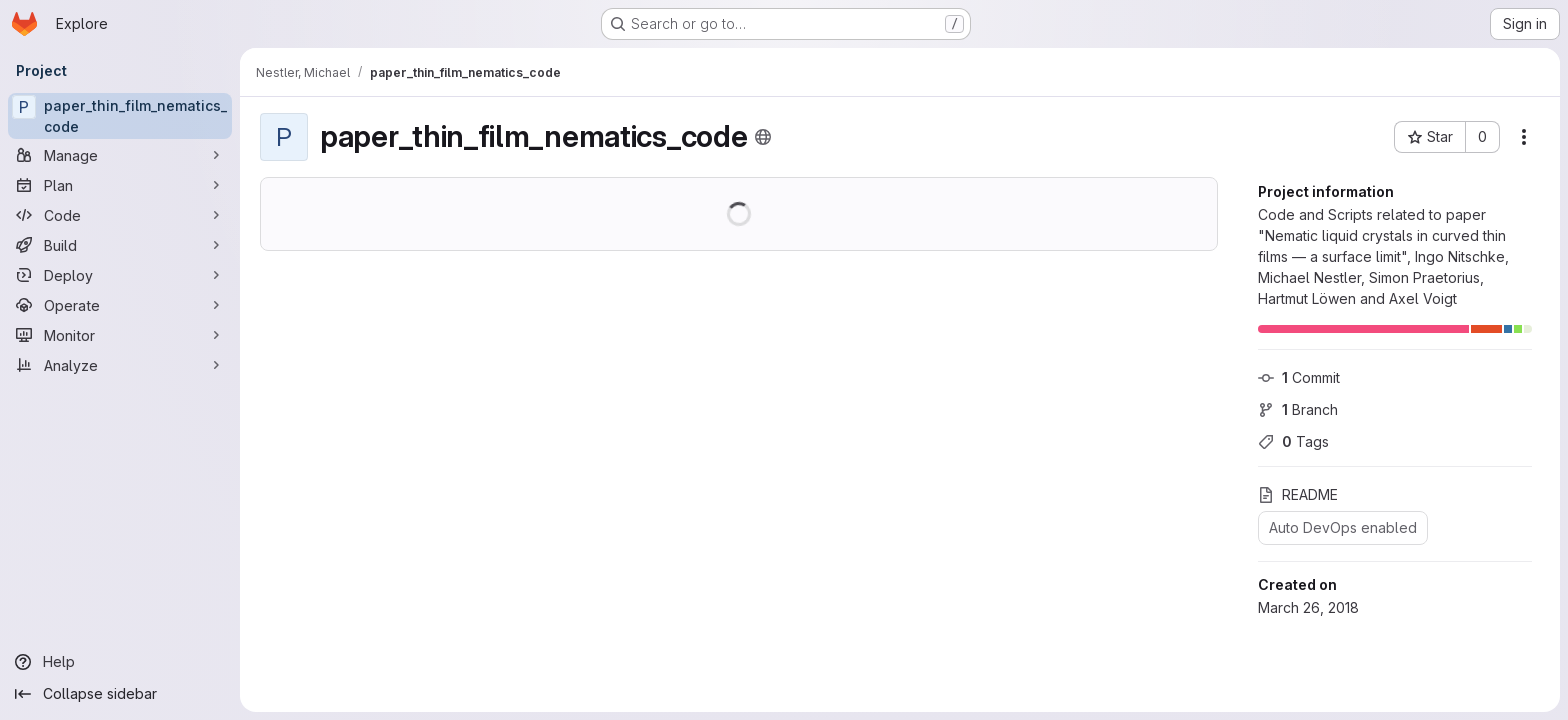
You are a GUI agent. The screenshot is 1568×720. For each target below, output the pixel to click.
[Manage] (120, 155)
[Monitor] (120, 335)
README (1298, 494)
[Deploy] (120, 275)
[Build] (120, 245)
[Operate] (120, 305)
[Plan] (120, 185)
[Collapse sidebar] (120, 694)
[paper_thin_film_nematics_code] (120, 116)
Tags (1293, 441)
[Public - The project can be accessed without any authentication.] (763, 137)
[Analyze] (120, 365)
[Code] (120, 215)
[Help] (120, 662)
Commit (1299, 377)
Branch (1298, 409)
